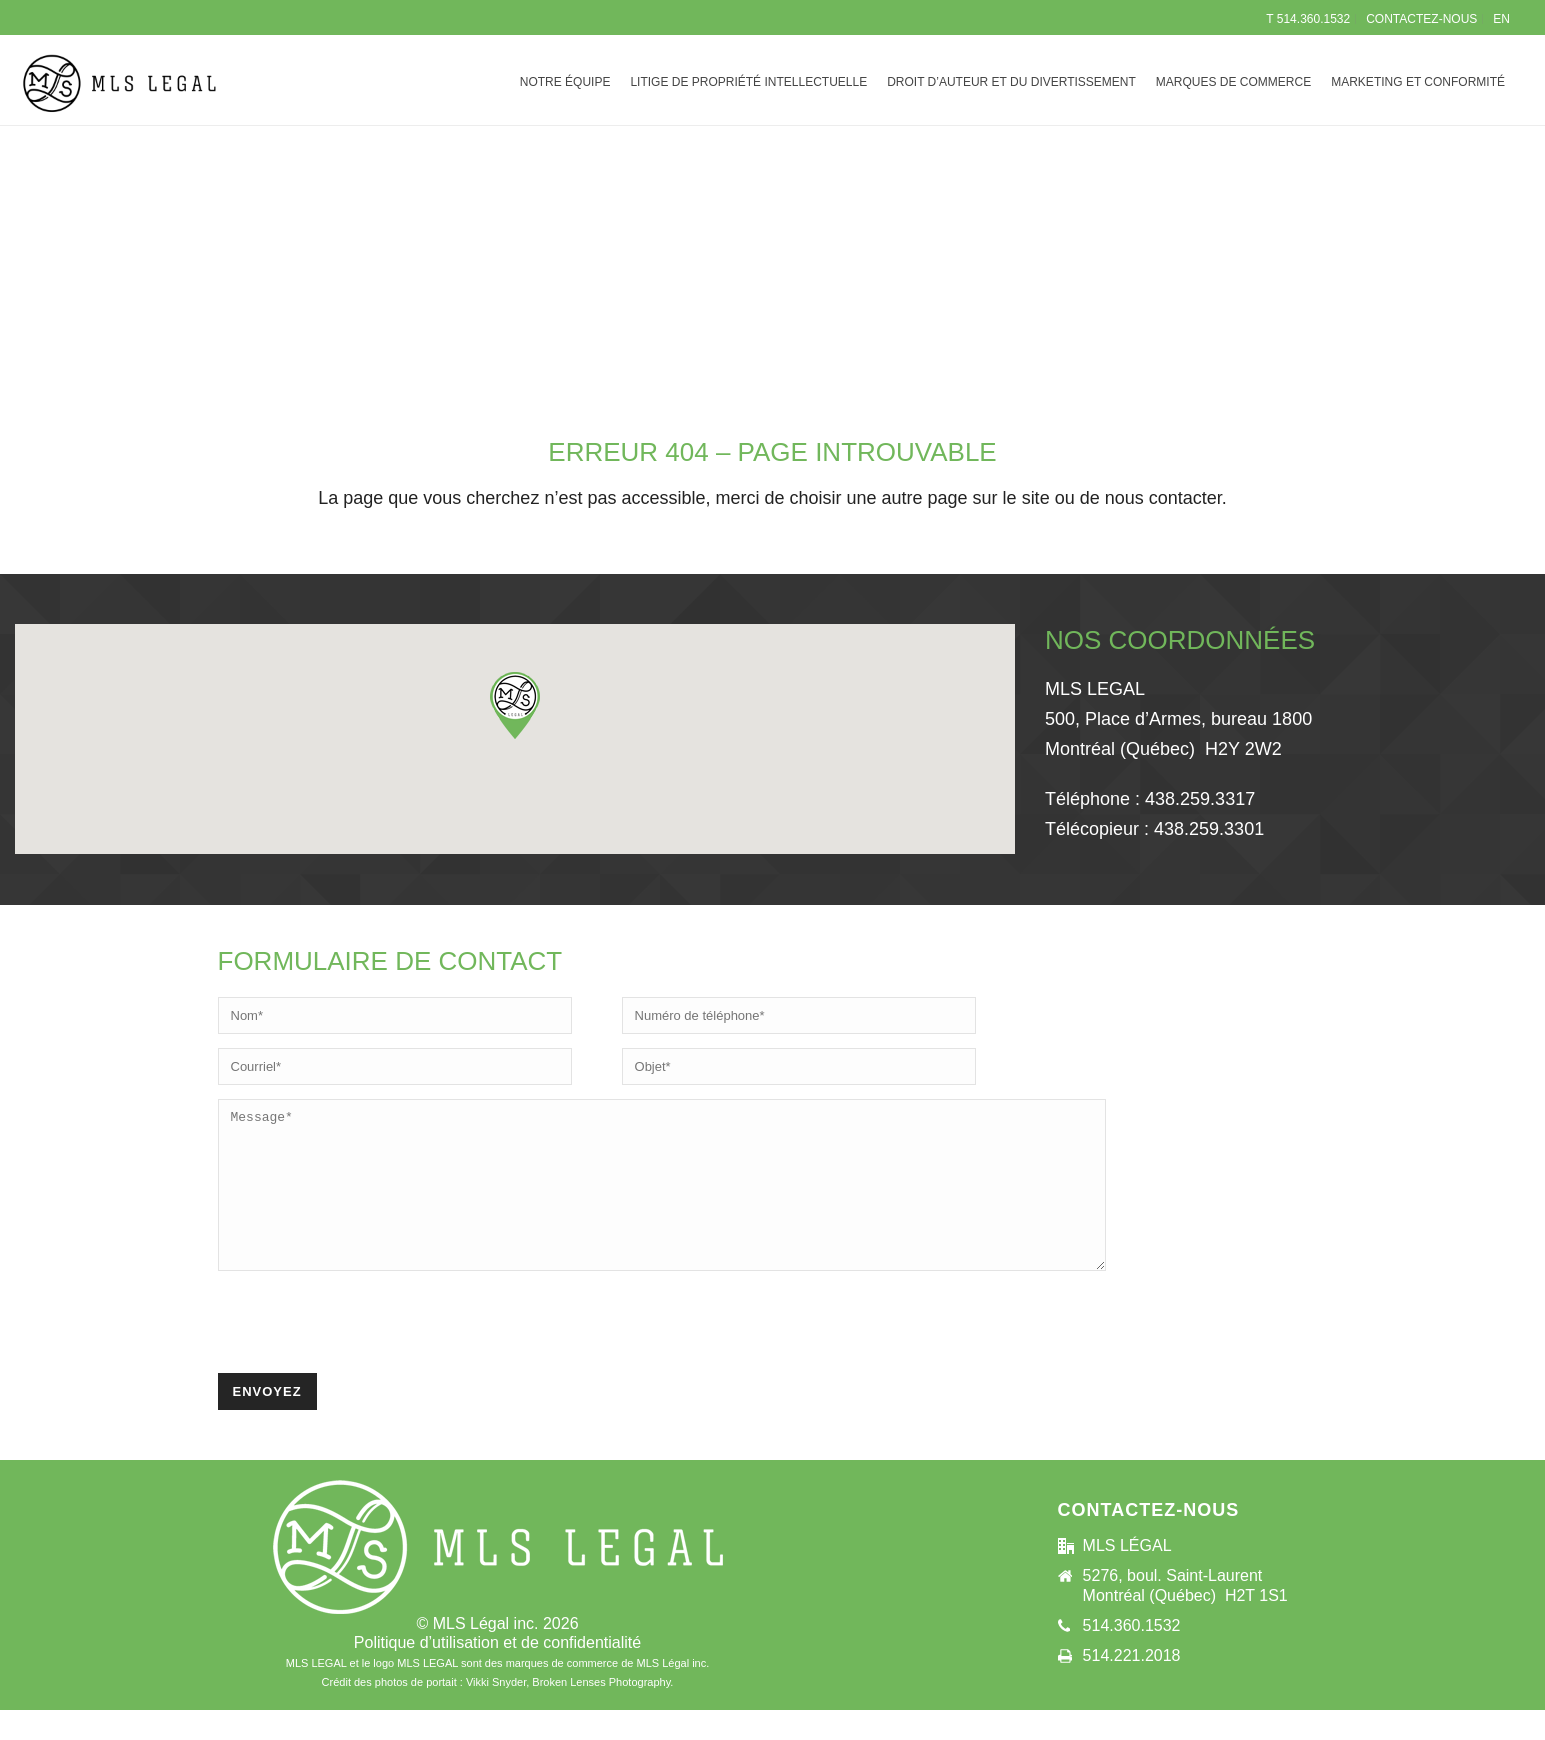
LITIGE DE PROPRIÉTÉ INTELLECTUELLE (748, 82)
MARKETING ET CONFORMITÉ (1418, 82)
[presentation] (370, 1354)
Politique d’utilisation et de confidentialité (497, 1672)
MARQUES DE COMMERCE (1233, 82)
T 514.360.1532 (1308, 19)
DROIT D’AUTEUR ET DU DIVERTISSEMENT (1011, 82)
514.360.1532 (1132, 1655)
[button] (515, 705)
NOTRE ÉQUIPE (565, 82)
